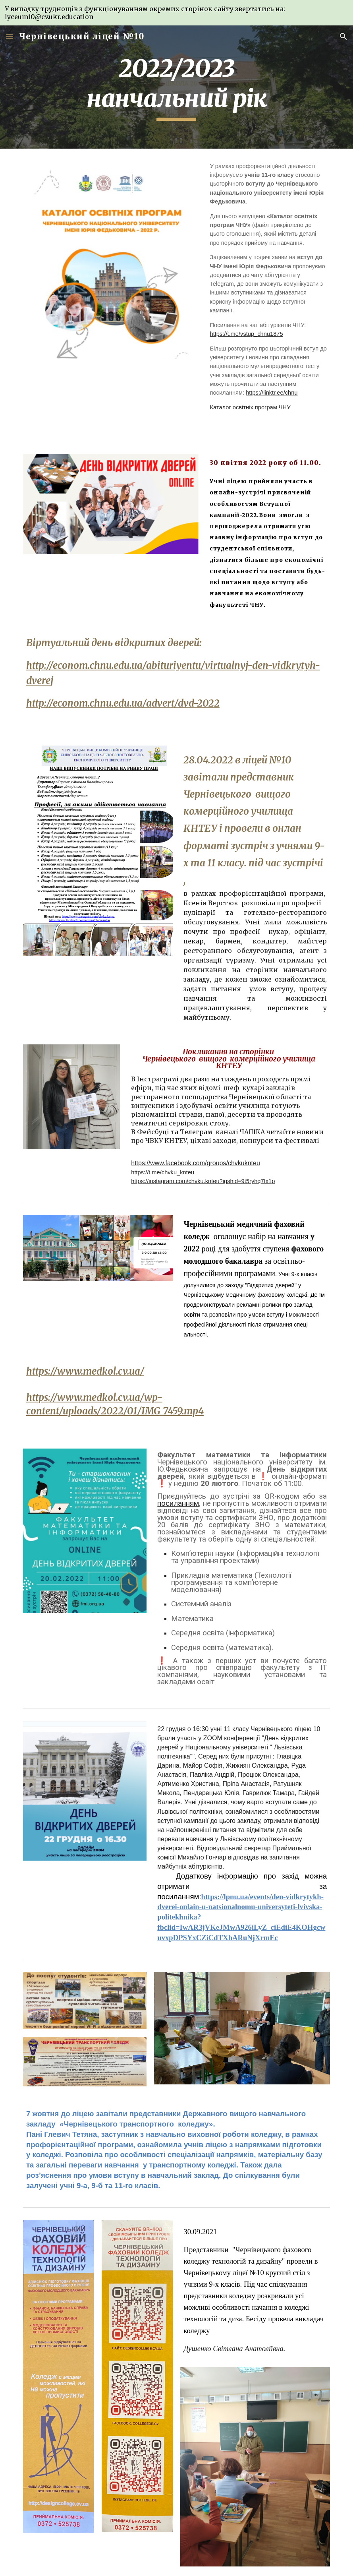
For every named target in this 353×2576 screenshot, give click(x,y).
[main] (176, 87)
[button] (9, 36)
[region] (176, 12)
